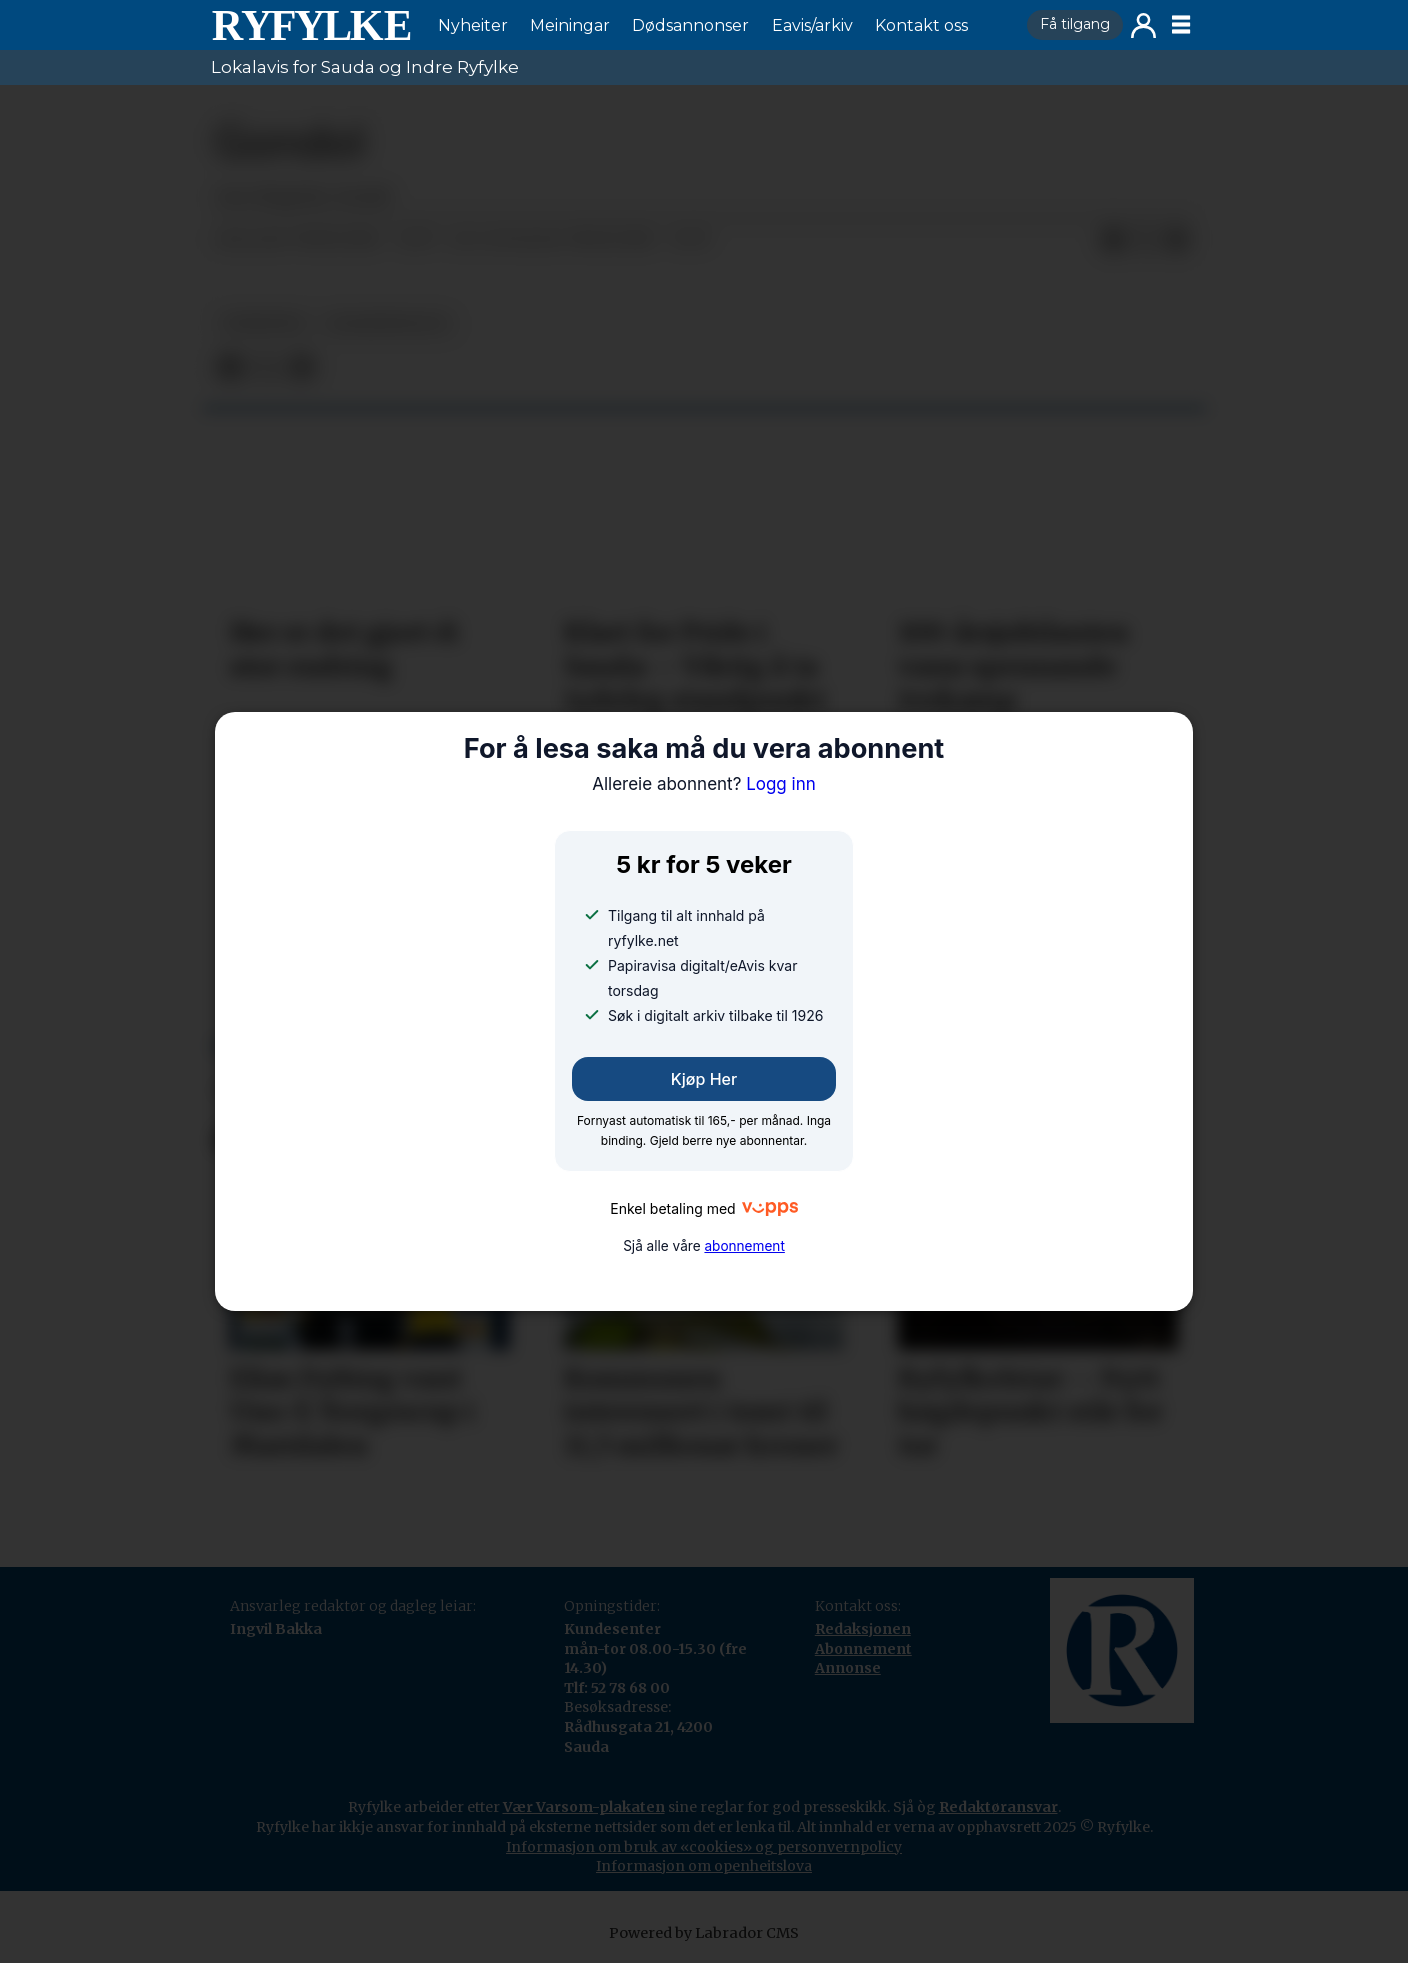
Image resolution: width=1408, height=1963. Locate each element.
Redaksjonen (863, 1629)
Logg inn (1143, 25)
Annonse (848, 1668)
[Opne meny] (1181, 25)
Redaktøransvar (998, 1807)
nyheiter (263, 323)
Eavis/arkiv (812, 25)
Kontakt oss (921, 25)
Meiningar (570, 25)
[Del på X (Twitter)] (1145, 240)
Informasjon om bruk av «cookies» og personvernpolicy (704, 1847)
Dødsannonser (690, 25)
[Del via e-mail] (1177, 240)
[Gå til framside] (311, 25)
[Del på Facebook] (1113, 240)
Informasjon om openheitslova (704, 1866)
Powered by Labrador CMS (704, 1933)
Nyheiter (473, 25)
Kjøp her (704, 1079)
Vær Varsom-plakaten (584, 1807)
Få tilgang (1075, 24)
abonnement (744, 1246)
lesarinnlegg (388, 323)
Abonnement (863, 1649)
